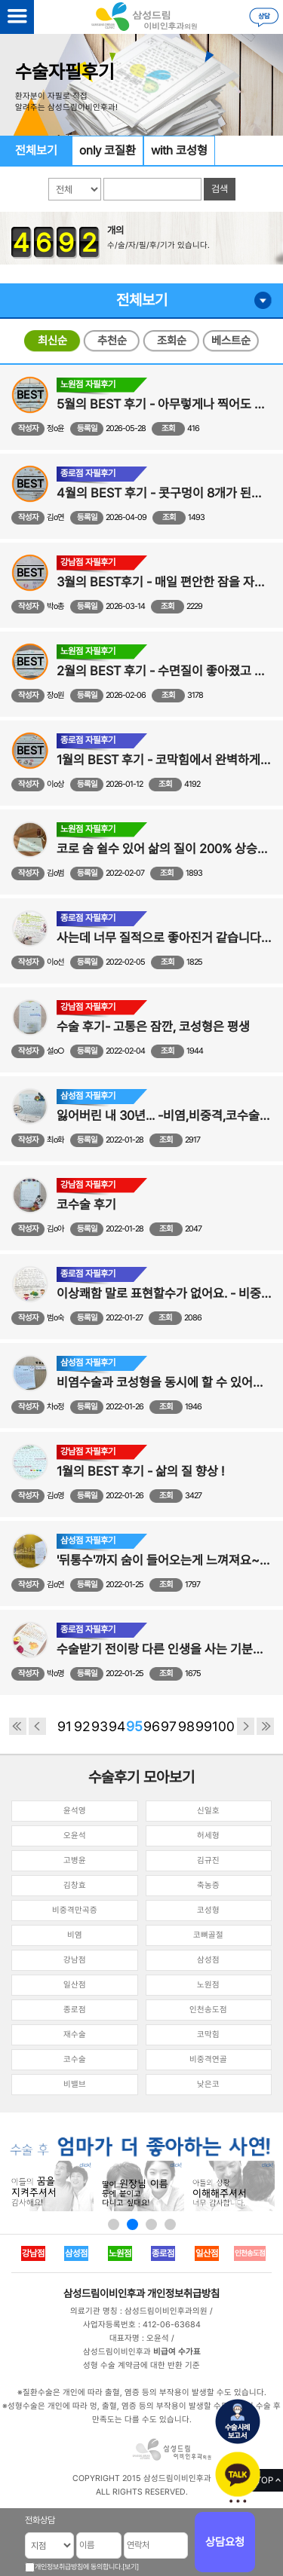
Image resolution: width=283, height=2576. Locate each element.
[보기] (130, 2566)
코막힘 (208, 2034)
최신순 (52, 340)
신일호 (208, 1811)
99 (203, 1726)
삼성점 (208, 1960)
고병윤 (74, 1860)
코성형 (208, 1910)
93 (99, 1726)
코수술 (74, 2059)
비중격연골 (208, 2059)
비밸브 (74, 2084)
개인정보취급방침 (183, 2293)
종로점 (74, 2010)
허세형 (208, 1835)
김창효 (74, 1885)
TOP (264, 2480)
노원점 (208, 1985)
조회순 (171, 340)
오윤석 (74, 1835)
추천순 (112, 340)
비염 (74, 1935)
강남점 (74, 1960)
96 (151, 1726)
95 (134, 1726)
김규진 (208, 1860)
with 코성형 (179, 150)
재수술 (74, 2034)
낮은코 (208, 2084)
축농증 (208, 1885)
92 (82, 1726)
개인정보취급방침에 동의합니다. (78, 2566)
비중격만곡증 (74, 1910)
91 (64, 1726)
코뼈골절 (208, 1935)
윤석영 (74, 1811)
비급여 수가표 (177, 2352)
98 (186, 1726)
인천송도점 (208, 2010)
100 (220, 1726)
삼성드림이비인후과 (104, 2293)
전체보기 (36, 150)
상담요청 (225, 2542)
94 (117, 1726)
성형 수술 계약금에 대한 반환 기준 (141, 2365)
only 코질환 (107, 150)
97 (169, 1726)
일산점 (74, 1985)
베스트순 (231, 340)
